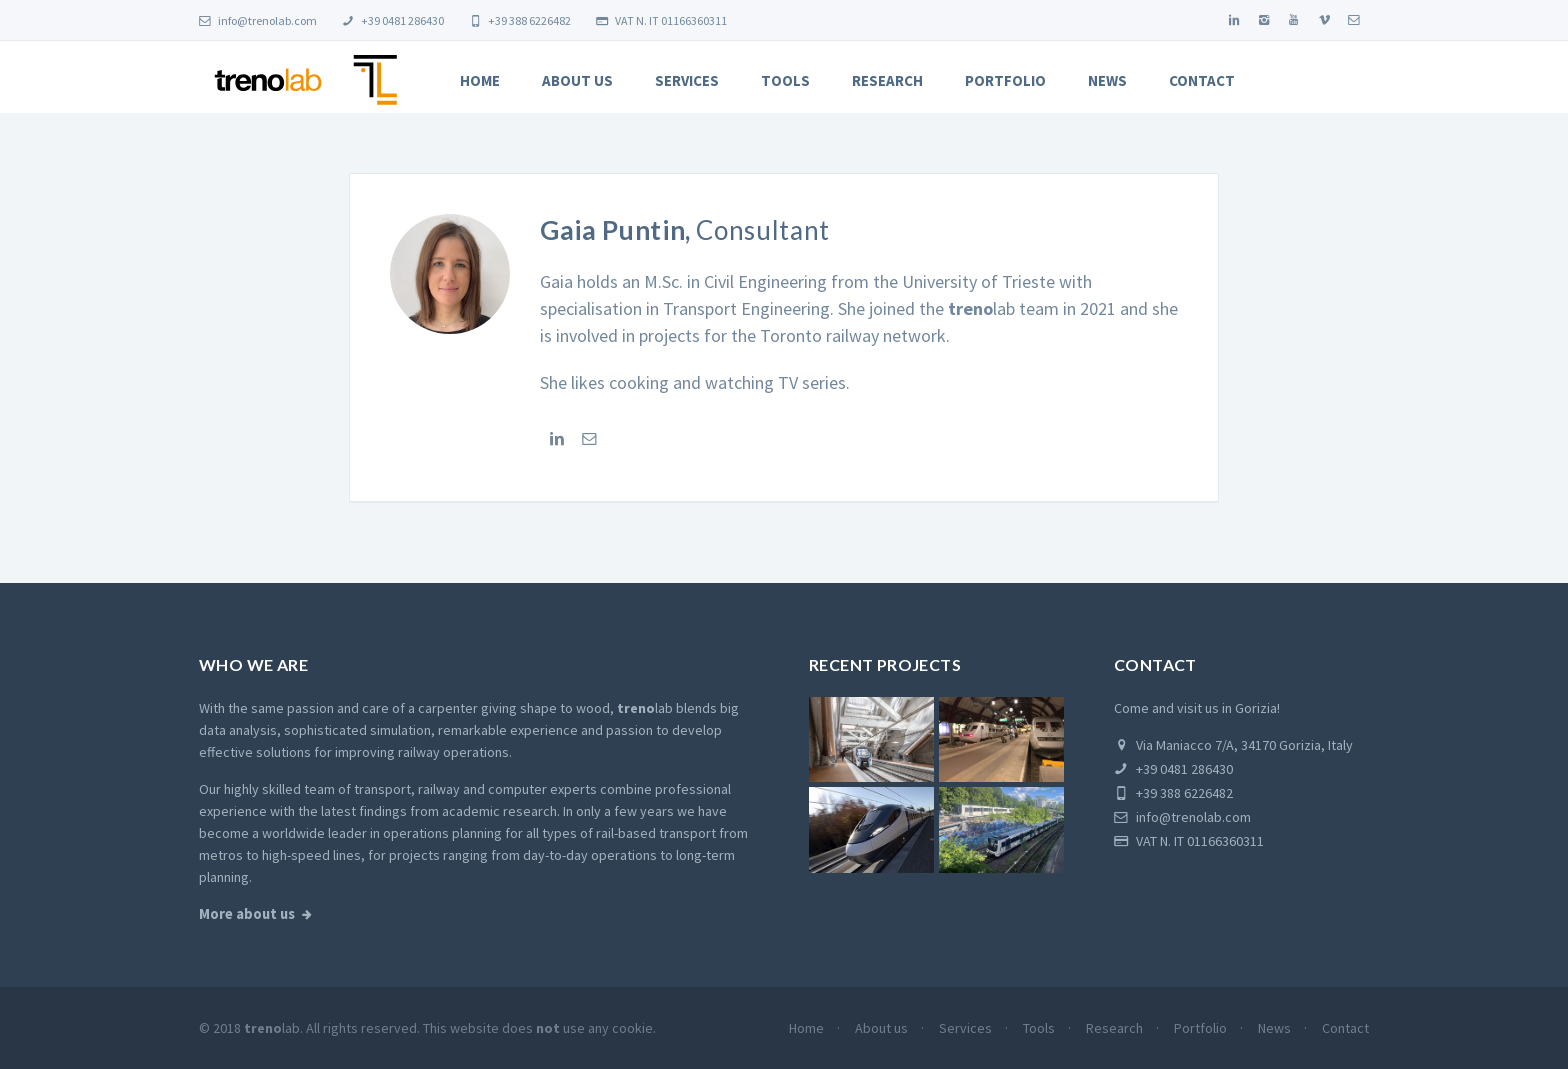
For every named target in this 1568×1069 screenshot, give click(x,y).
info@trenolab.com (258, 20)
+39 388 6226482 (520, 20)
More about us (247, 914)
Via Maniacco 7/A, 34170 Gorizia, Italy (1233, 745)
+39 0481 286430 (393, 20)
